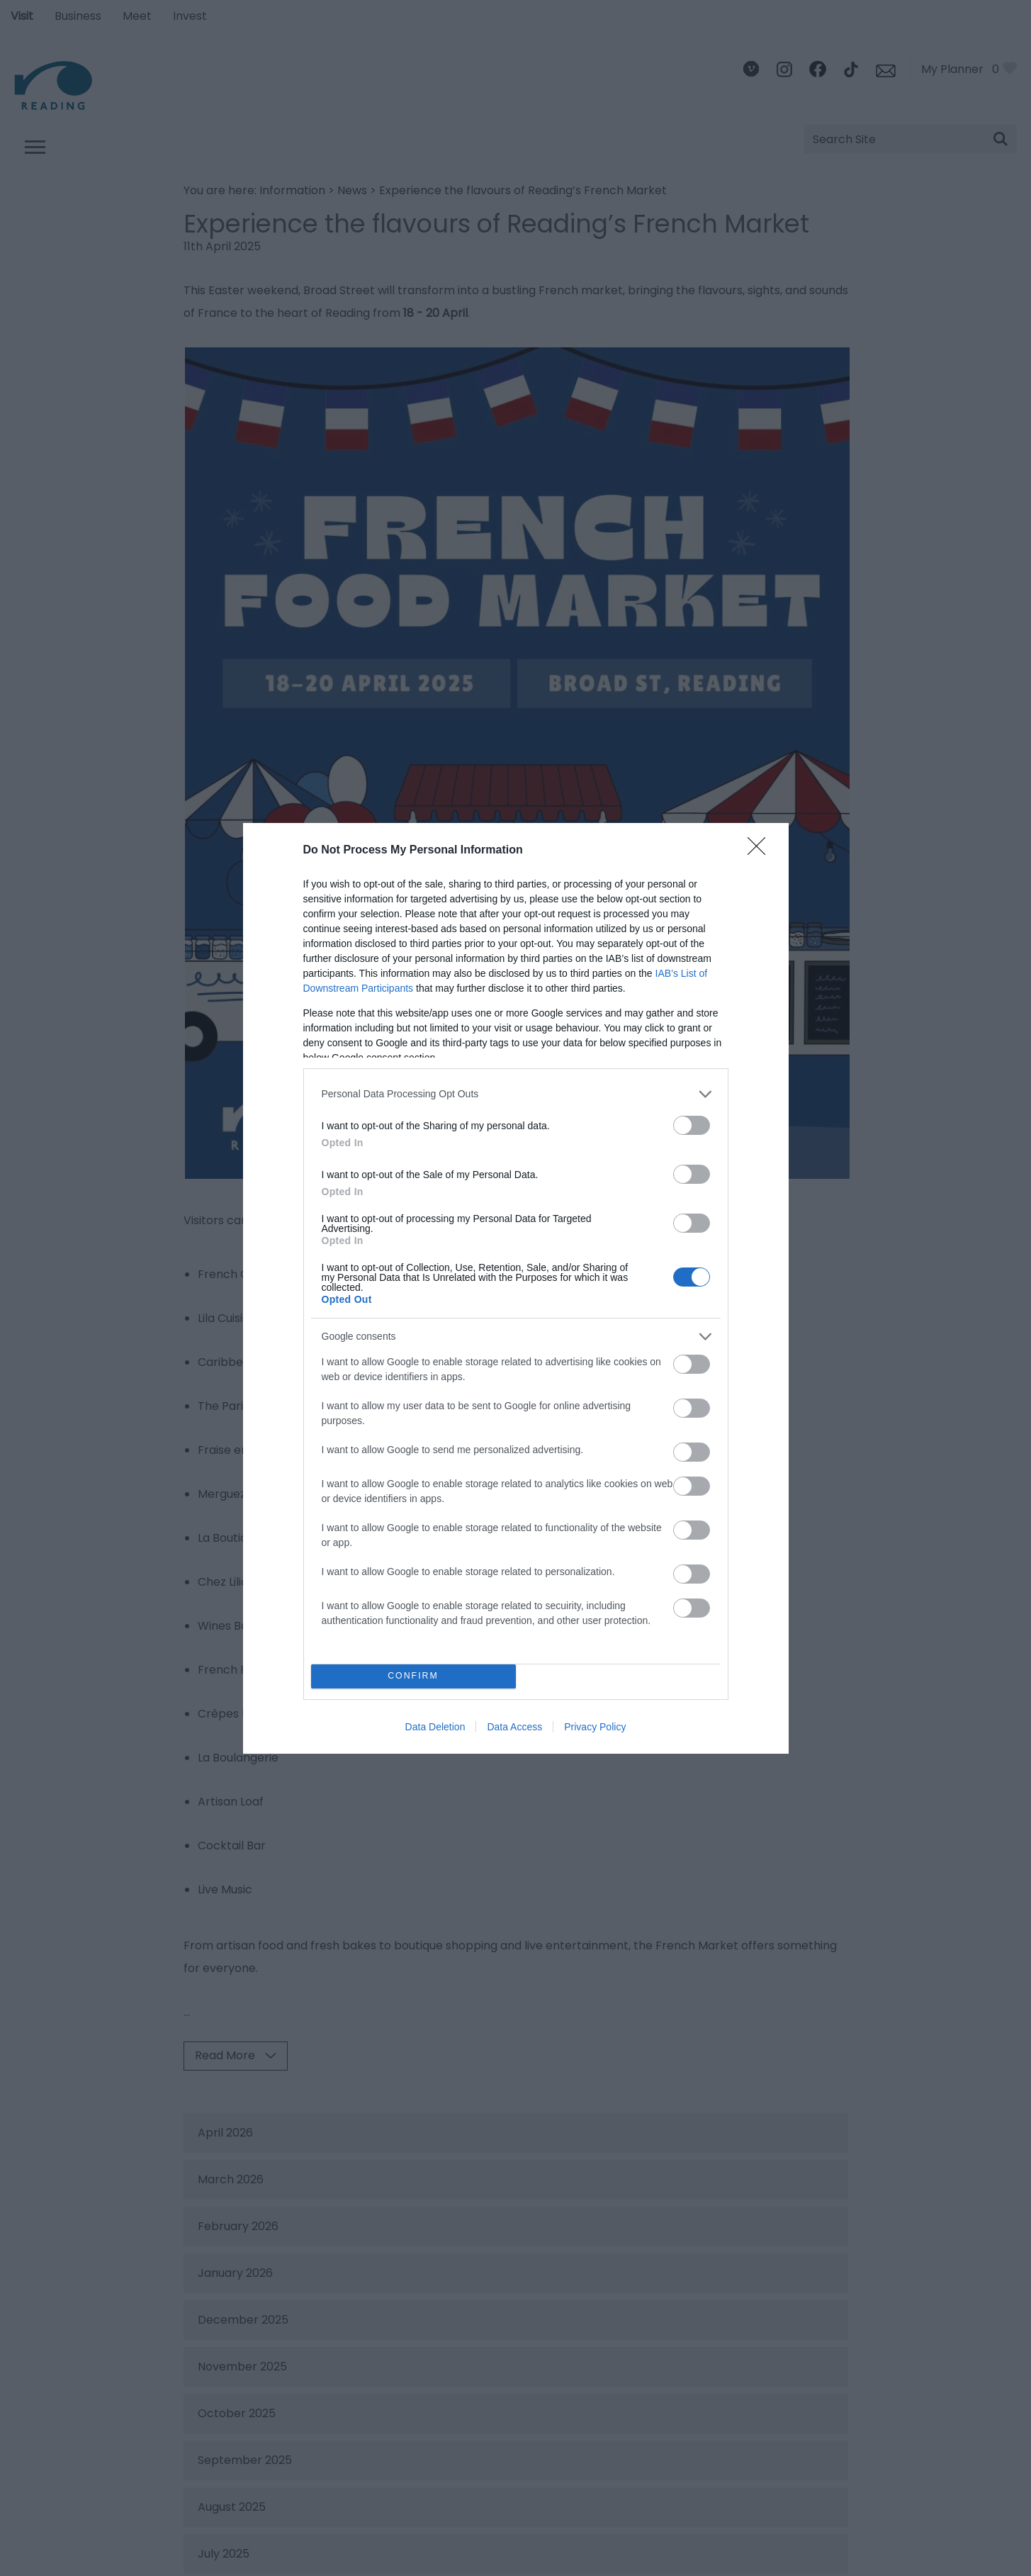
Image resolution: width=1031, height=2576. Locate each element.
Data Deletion (435, 1726)
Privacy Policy (595, 1726)
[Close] (761, 850)
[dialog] (516, 1288)
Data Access (514, 1726)
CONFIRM (413, 1676)
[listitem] (516, 1094)
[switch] (691, 1125)
